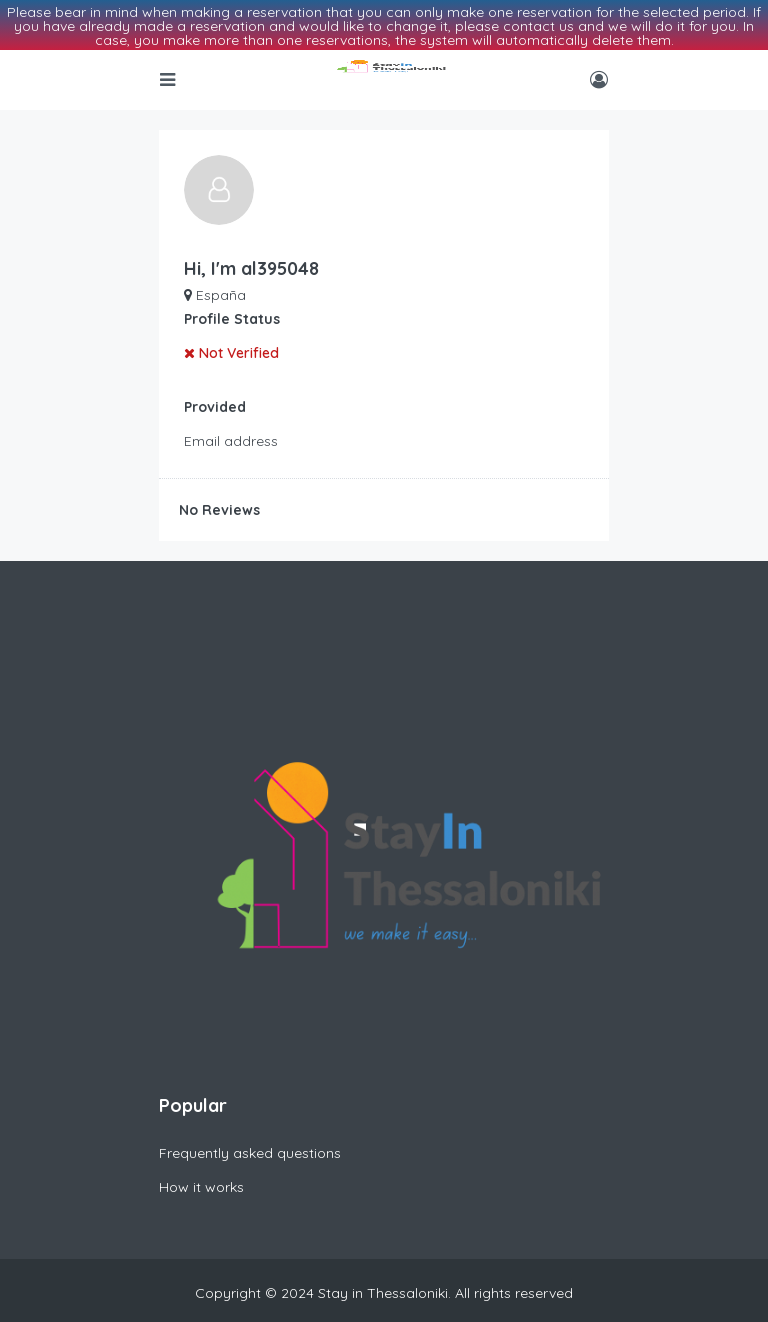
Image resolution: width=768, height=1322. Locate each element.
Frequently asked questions (250, 1135)
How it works (201, 1169)
